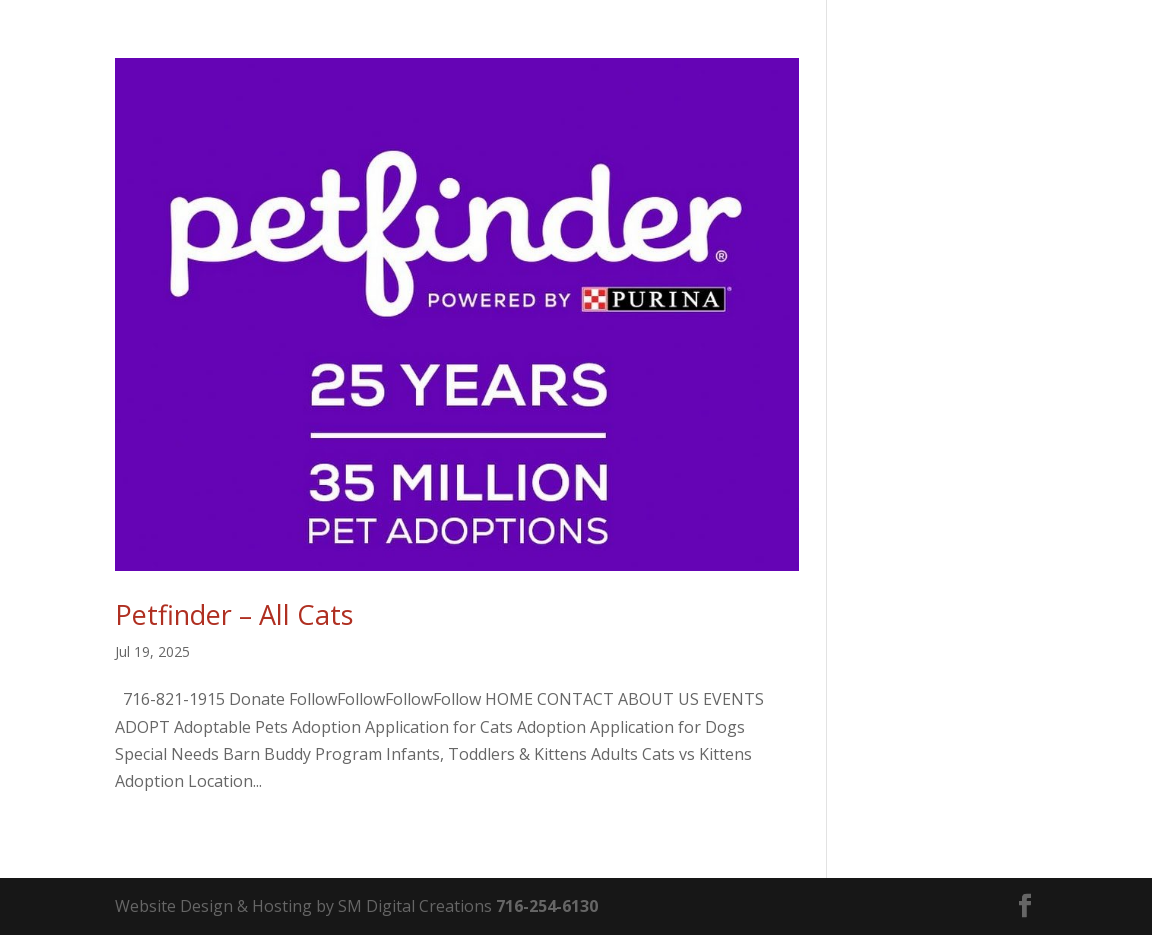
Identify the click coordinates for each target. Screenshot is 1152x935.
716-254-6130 (547, 906)
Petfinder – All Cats (234, 614)
